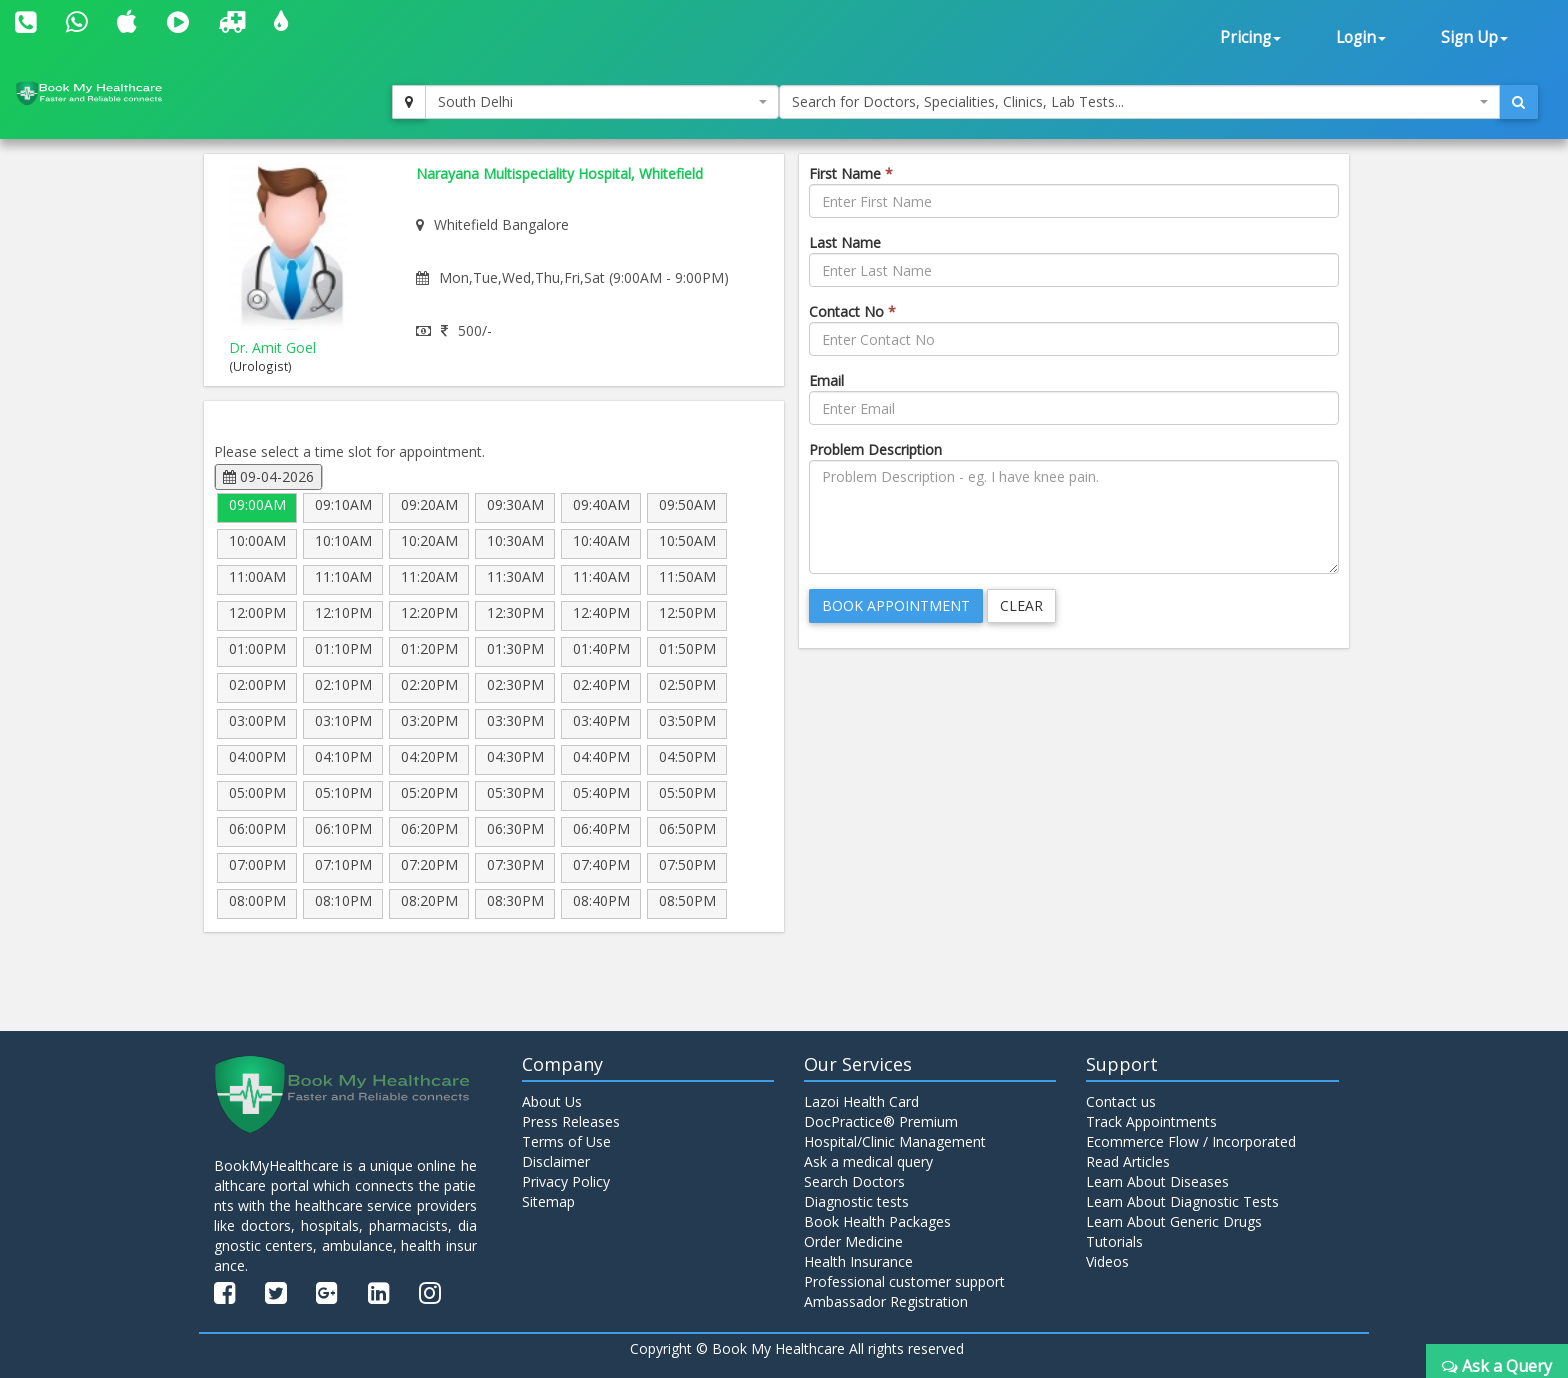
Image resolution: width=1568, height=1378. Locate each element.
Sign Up (1474, 37)
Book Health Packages (877, 1221)
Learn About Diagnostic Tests (1182, 1201)
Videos (1107, 1261)
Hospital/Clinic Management (895, 1141)
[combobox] (602, 102)
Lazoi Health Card (861, 1101)
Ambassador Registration (886, 1301)
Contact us (1121, 1101)
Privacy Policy (566, 1181)
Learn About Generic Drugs (1174, 1221)
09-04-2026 (268, 476)
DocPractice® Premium (881, 1121)
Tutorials (1114, 1241)
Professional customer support (904, 1281)
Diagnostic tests (856, 1201)
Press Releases (571, 1121)
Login (1361, 37)
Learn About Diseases (1157, 1181)
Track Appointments (1151, 1121)
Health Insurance (858, 1261)
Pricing (1250, 37)
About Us (552, 1101)
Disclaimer (556, 1161)
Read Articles (1128, 1161)
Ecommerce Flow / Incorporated (1191, 1141)
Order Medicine (853, 1241)
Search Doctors (854, 1181)
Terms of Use (566, 1141)
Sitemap (548, 1201)
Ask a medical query (868, 1161)
